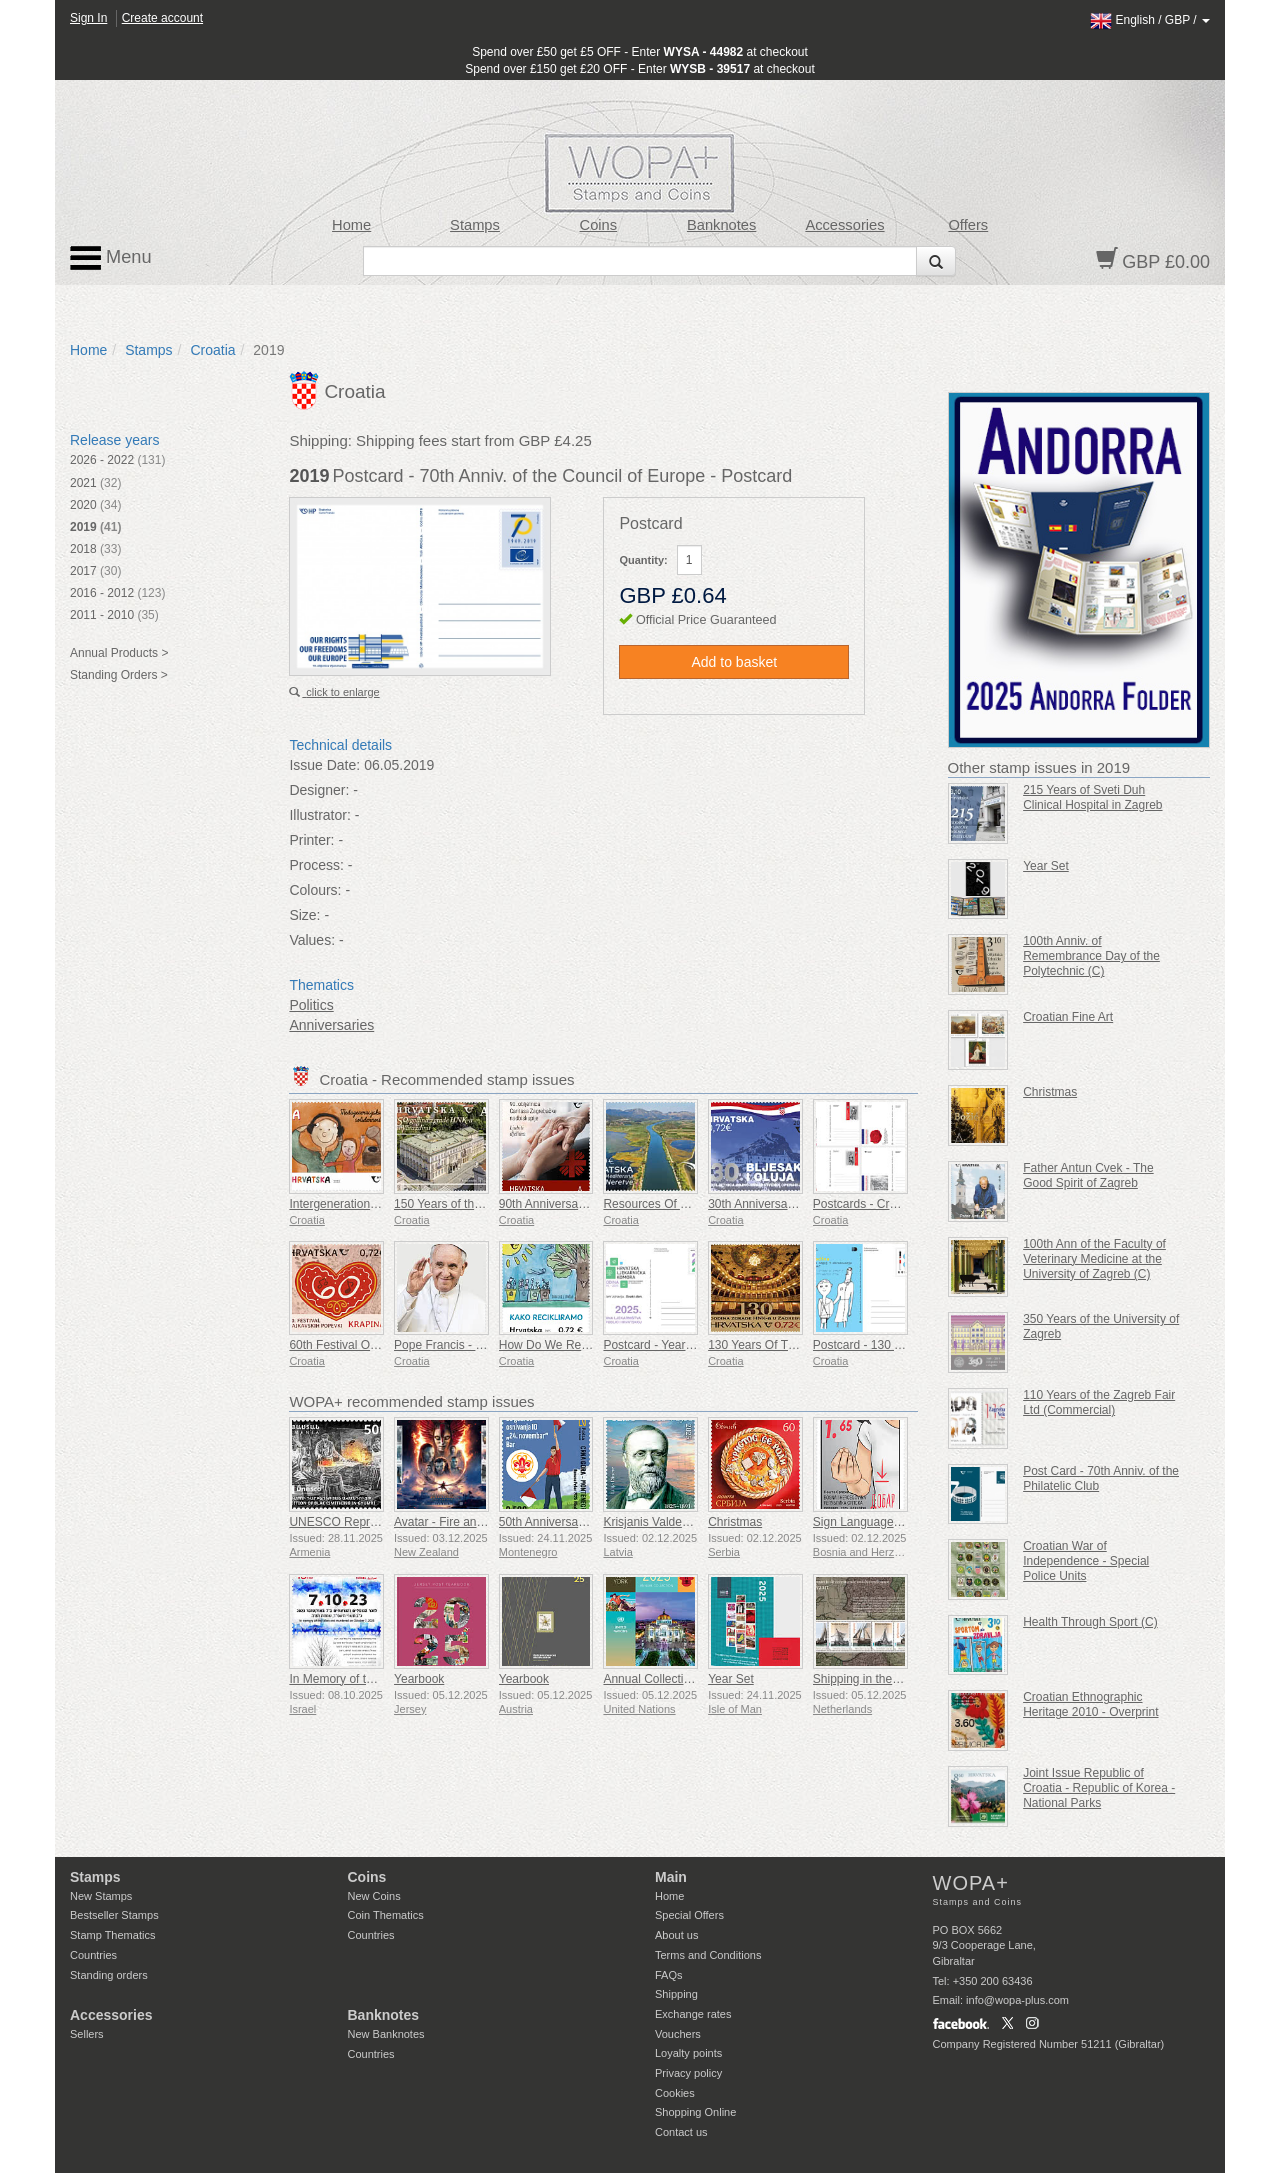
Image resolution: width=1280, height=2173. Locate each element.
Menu (111, 258)
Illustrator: (319, 815)
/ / (1150, 20)
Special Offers (689, 1915)
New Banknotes (386, 2034)
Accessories (844, 225)
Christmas (735, 1522)
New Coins (374, 1896)
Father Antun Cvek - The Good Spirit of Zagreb (1088, 1175)
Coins (599, 225)
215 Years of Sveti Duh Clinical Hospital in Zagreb (1092, 797)
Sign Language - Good (873, 1522)
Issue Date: (324, 765)
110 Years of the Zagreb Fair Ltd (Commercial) (1099, 1402)
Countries (93, 1955)
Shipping (676, 1994)
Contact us (681, 2132)
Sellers (87, 2034)
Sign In (88, 18)
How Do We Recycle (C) (564, 1345)
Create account (162, 18)
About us (676, 1935)
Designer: (319, 790)
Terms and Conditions (708, 1955)
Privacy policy (688, 2073)
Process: (316, 865)
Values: (312, 940)
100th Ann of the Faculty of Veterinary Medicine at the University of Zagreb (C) (1094, 1259)
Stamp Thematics (112, 1935)
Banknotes (721, 225)
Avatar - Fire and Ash (450, 1522)
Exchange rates (693, 2014)
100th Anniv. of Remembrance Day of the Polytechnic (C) (1091, 956)
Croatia (212, 350)
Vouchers (678, 2034)
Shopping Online (695, 2112)
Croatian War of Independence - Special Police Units (1086, 1561)
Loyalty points (688, 2053)
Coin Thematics (386, 1915)
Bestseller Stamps (114, 1915)
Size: (304, 915)
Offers (968, 225)
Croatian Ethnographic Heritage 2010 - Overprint (1090, 1704)
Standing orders (109, 1975)
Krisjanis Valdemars (655, 1522)
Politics (311, 1005)
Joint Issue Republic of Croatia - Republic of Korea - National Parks (1099, 1788)
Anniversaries (331, 1025)
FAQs (669, 1975)
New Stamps (101, 1896)
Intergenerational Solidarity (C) (370, 1204)
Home (351, 225)
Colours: (315, 890)
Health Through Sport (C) (1090, 1622)
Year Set (731, 1679)
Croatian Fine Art (1068, 1017)
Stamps (475, 225)
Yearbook (419, 1679)
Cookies (675, 2093)
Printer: (311, 840)
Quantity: (643, 560)
